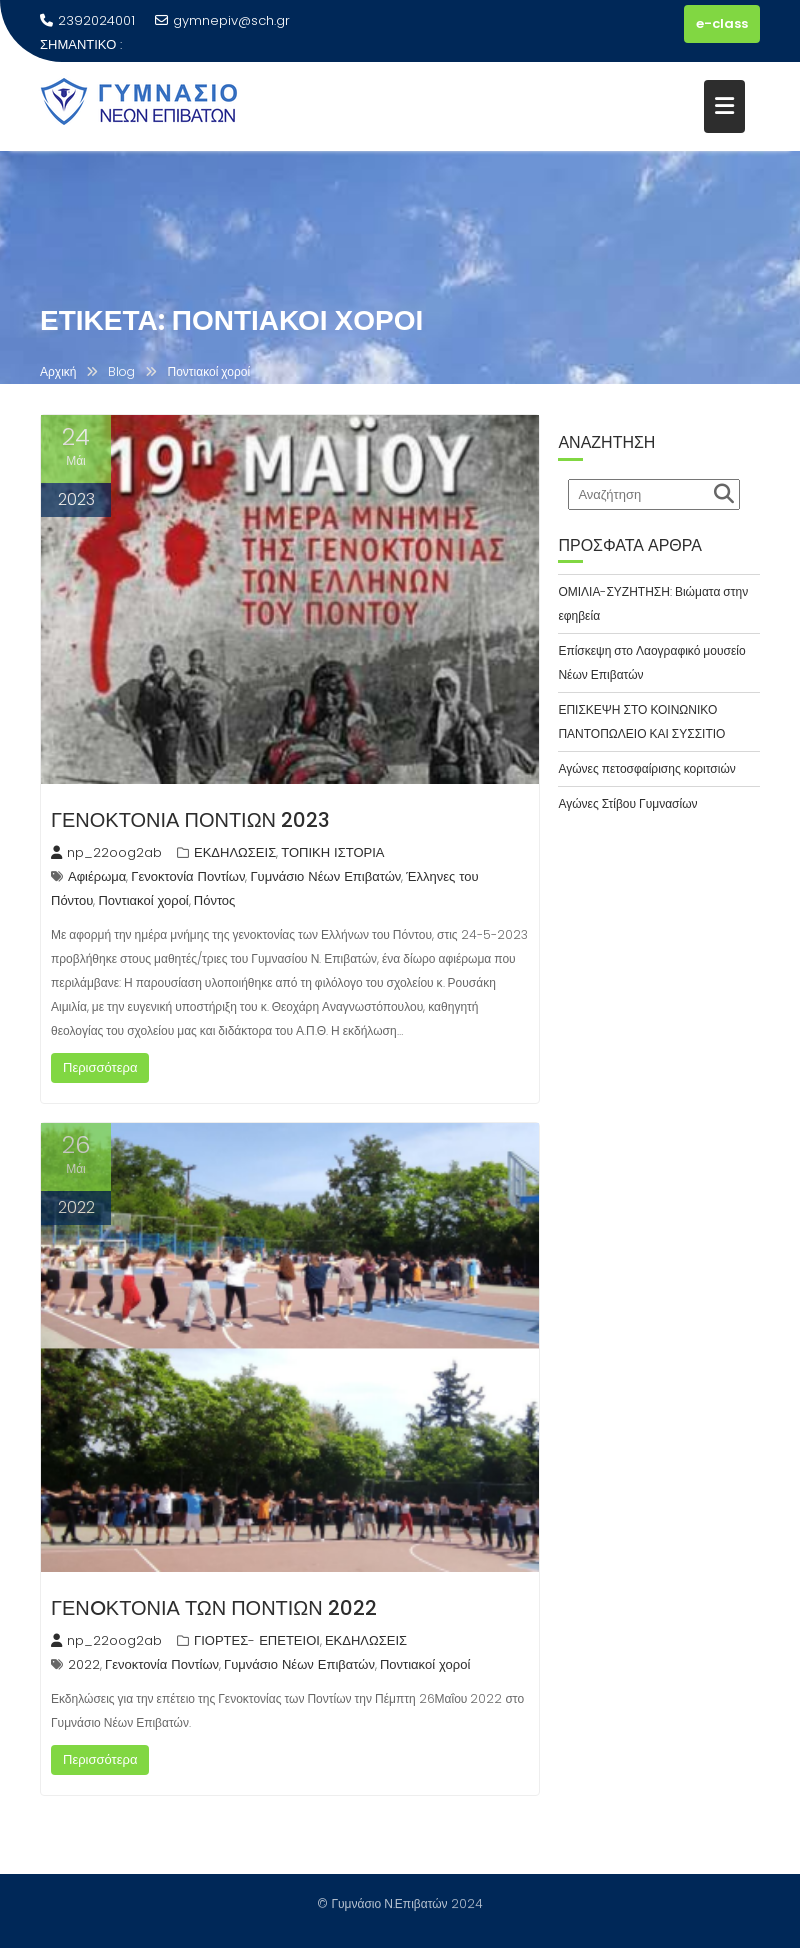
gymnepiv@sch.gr (222, 20)
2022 (84, 1664)
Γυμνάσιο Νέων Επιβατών (325, 876)
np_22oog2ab (106, 852)
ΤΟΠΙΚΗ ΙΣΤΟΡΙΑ (332, 852)
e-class (722, 23)
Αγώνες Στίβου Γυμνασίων (627, 803)
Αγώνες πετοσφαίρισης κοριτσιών (646, 768)
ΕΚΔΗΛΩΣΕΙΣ (235, 852)
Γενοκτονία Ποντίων (188, 876)
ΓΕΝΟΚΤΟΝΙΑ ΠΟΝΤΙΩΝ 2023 (190, 820)
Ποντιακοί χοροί (143, 900)
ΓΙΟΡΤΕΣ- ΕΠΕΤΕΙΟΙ (257, 1640)
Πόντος (215, 900)
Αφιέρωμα (97, 876)
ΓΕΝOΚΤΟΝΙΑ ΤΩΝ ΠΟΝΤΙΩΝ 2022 (214, 1608)
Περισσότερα (100, 1067)
